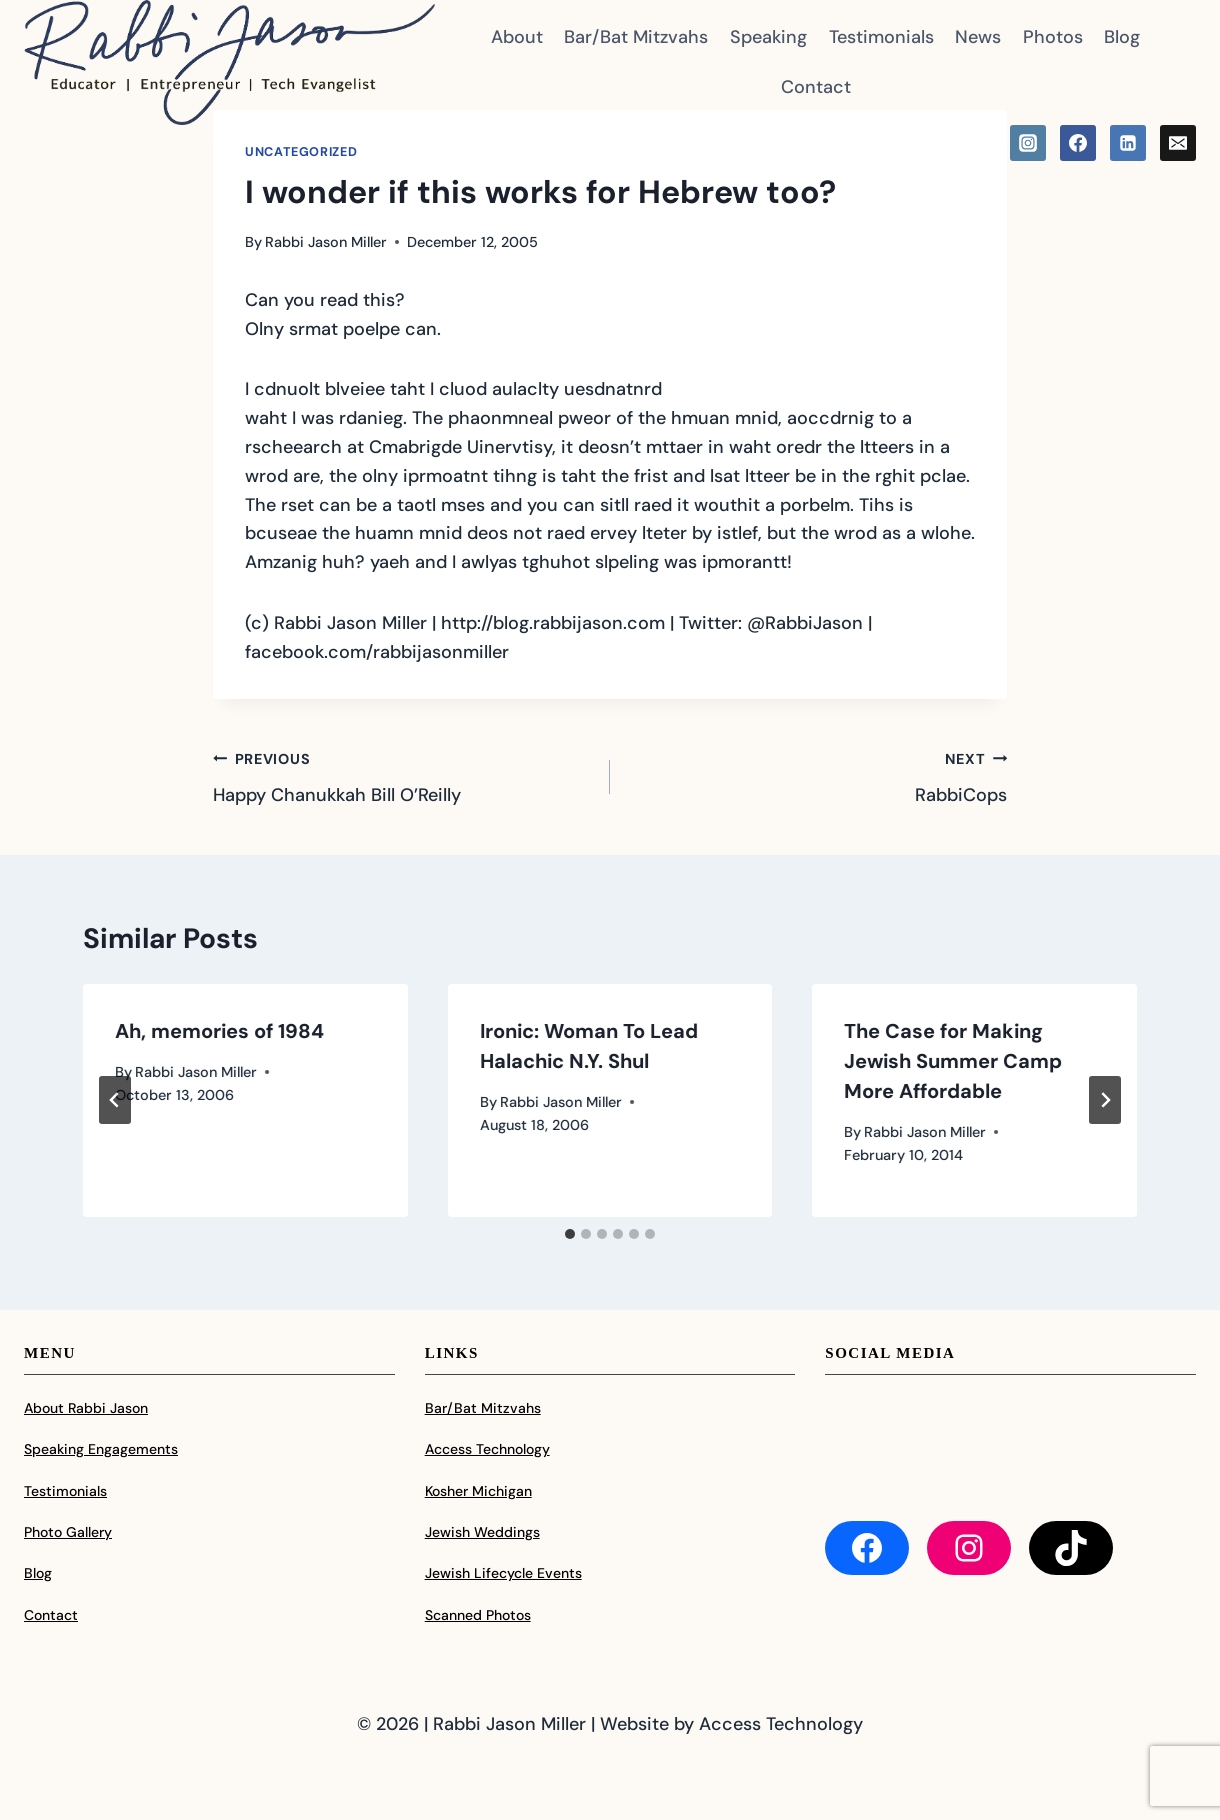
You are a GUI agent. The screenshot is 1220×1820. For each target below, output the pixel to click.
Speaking (768, 37)
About (517, 37)
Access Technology (487, 1449)
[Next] (1105, 1100)
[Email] (1178, 143)
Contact (816, 87)
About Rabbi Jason (86, 1408)
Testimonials (881, 37)
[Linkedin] (1128, 143)
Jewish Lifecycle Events (503, 1573)
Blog (1122, 37)
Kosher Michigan (478, 1491)
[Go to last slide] (115, 1100)
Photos (1053, 37)
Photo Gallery (68, 1532)
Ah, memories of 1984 (219, 1031)
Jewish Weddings (482, 1532)
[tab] (570, 1234)
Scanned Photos (478, 1615)
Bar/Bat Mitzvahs (636, 37)
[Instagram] (1028, 143)
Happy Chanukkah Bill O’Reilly (402, 776)
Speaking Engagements (101, 1449)
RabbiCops (817, 776)
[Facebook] (1078, 143)
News (978, 37)
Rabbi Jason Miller (326, 242)
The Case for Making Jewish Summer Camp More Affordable (953, 1061)
